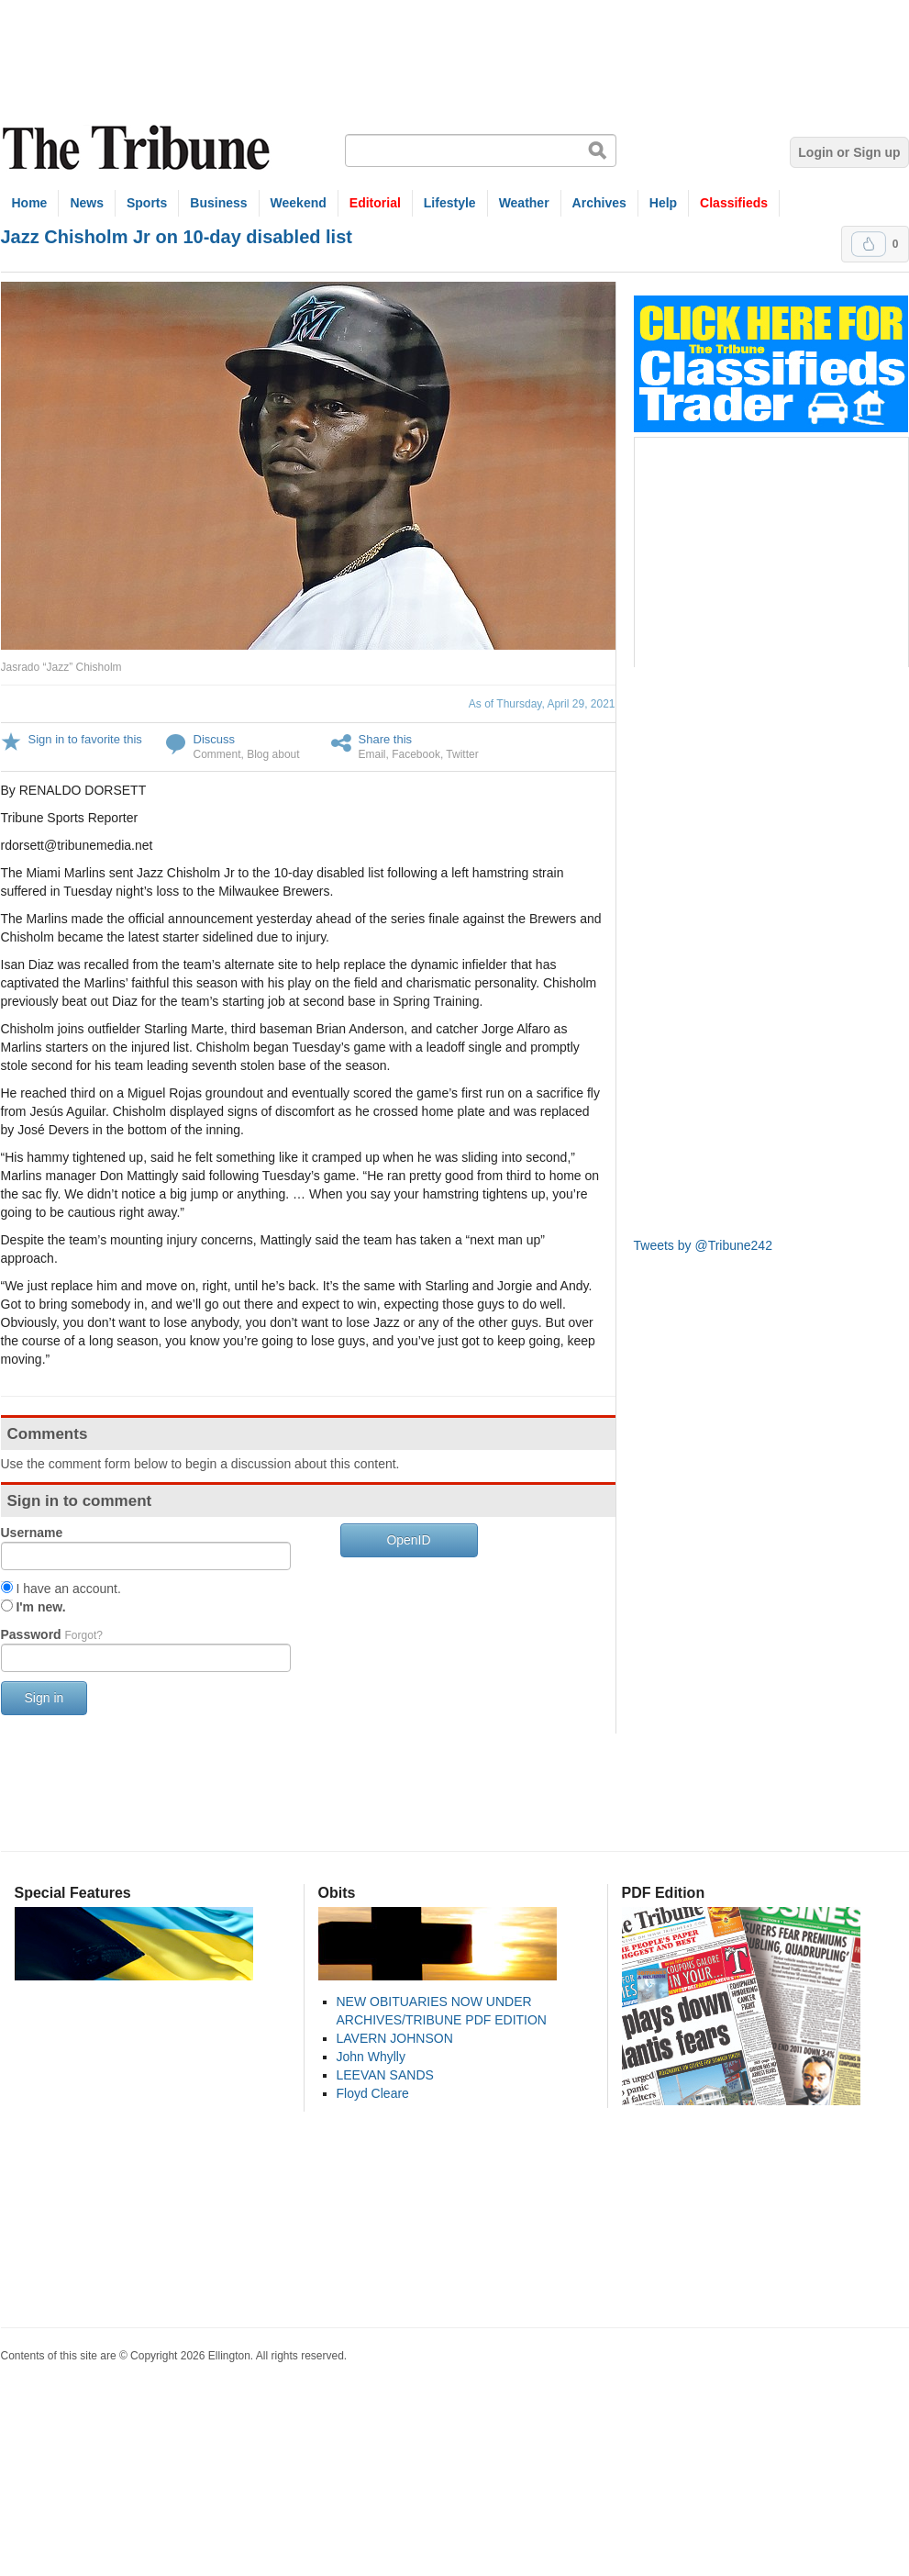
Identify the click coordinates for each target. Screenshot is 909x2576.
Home (30, 202)
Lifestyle (450, 202)
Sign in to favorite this (85, 739)
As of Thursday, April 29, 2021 (542, 703)
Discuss (215, 739)
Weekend (299, 202)
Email (372, 754)
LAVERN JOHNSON (395, 2038)
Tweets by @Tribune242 (703, 1245)
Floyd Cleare (373, 2093)
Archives (599, 202)
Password (52, 1634)
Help (663, 202)
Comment (217, 754)
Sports (147, 202)
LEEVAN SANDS (385, 2075)
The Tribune (138, 148)
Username (32, 1532)
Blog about (273, 754)
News (87, 202)
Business (218, 202)
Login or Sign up (849, 152)
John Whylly (371, 2056)
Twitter (462, 754)
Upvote (868, 244)
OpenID (408, 1540)
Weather (524, 202)
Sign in (44, 1697)
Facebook (416, 754)
